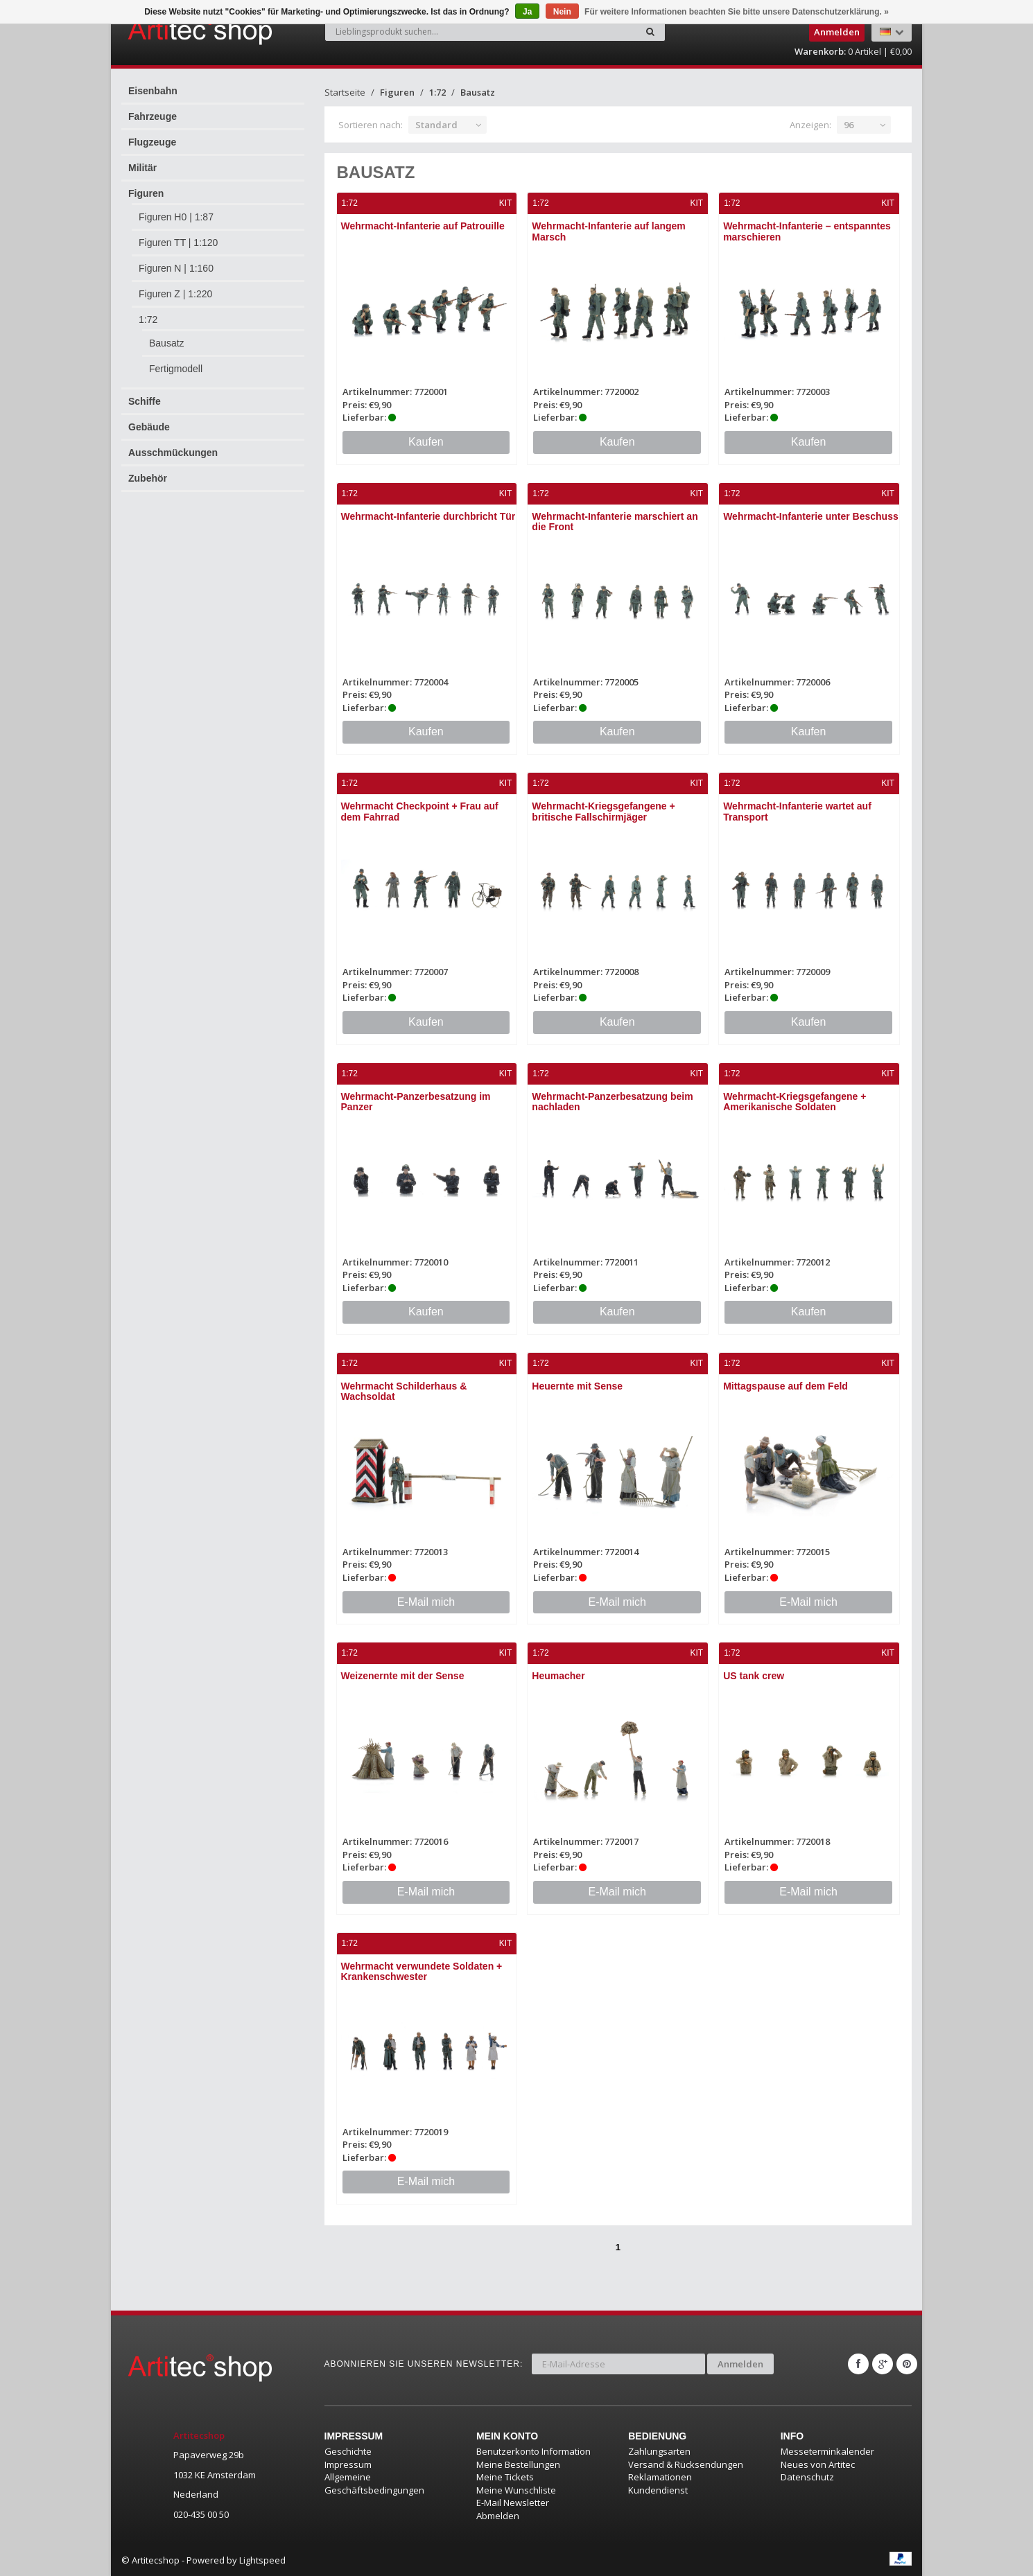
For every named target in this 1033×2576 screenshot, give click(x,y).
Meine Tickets (505, 2477)
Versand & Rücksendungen (685, 2464)
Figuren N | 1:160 (176, 268)
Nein (562, 12)
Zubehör (147, 478)
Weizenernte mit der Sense (403, 1675)
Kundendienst (658, 2490)
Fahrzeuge (152, 116)
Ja (527, 12)
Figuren (146, 193)
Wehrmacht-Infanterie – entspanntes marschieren (807, 231)
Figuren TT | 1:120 (178, 242)
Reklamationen (660, 2477)
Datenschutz (807, 2477)
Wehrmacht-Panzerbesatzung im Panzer (416, 1101)
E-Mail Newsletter (512, 2502)
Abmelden (497, 2515)
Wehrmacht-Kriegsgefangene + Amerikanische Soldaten (794, 1101)
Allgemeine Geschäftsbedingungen (374, 2483)
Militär (142, 167)
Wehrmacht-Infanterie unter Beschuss (811, 516)
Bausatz (166, 343)
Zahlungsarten (659, 2451)
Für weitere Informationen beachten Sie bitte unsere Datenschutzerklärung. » (736, 12)
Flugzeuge (152, 142)
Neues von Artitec (818, 2464)
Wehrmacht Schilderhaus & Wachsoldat (404, 1391)
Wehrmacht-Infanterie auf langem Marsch (608, 231)
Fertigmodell (175, 368)
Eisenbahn (152, 90)
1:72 (148, 319)
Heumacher (558, 1675)
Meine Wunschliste (516, 2490)
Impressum (348, 2464)
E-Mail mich (426, 1602)
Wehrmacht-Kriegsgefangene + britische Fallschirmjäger (603, 811)
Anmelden (740, 2364)
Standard (436, 125)
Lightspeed (262, 2560)
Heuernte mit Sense (577, 1386)
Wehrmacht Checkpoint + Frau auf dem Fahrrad (419, 811)
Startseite (344, 92)
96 (848, 125)
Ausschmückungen (173, 452)
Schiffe (144, 401)
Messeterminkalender (827, 2451)
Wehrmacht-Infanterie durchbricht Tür (428, 516)
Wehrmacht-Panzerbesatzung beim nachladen (612, 1101)
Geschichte (348, 2451)
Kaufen (426, 442)
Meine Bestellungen (518, 2464)
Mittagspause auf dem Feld (785, 1386)
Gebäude (149, 426)
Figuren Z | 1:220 (175, 293)
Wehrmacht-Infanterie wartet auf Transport (797, 811)
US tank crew (753, 1675)
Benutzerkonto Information (533, 2451)
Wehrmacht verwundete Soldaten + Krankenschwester (422, 1971)
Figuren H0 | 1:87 (176, 216)
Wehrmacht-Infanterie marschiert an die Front (614, 521)
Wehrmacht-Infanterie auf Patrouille (423, 225)
